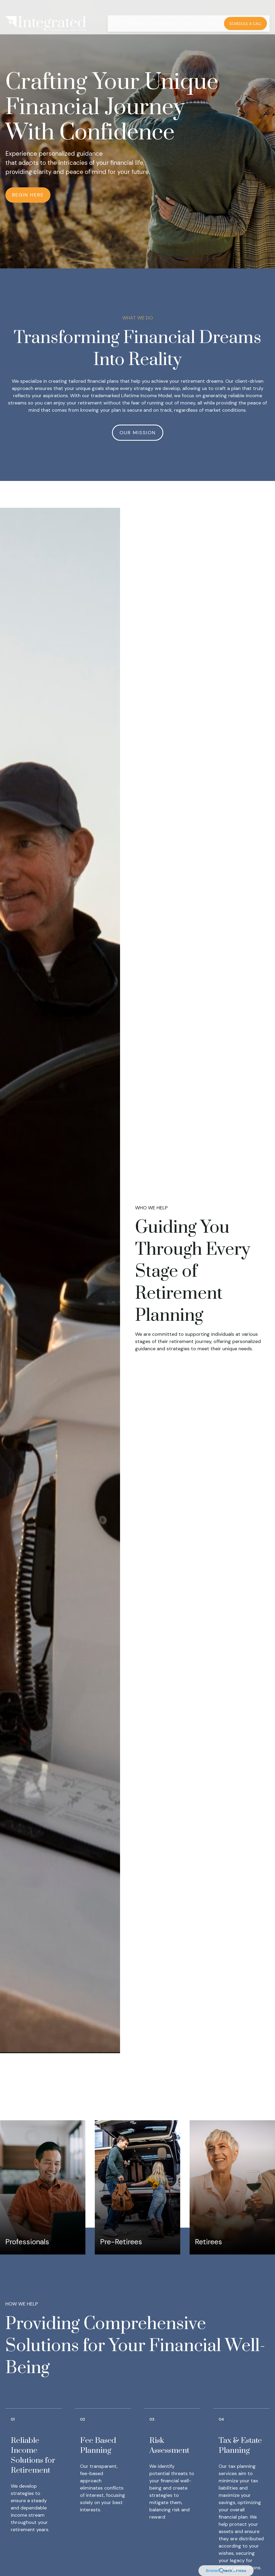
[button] (116, 11)
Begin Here (28, 195)
